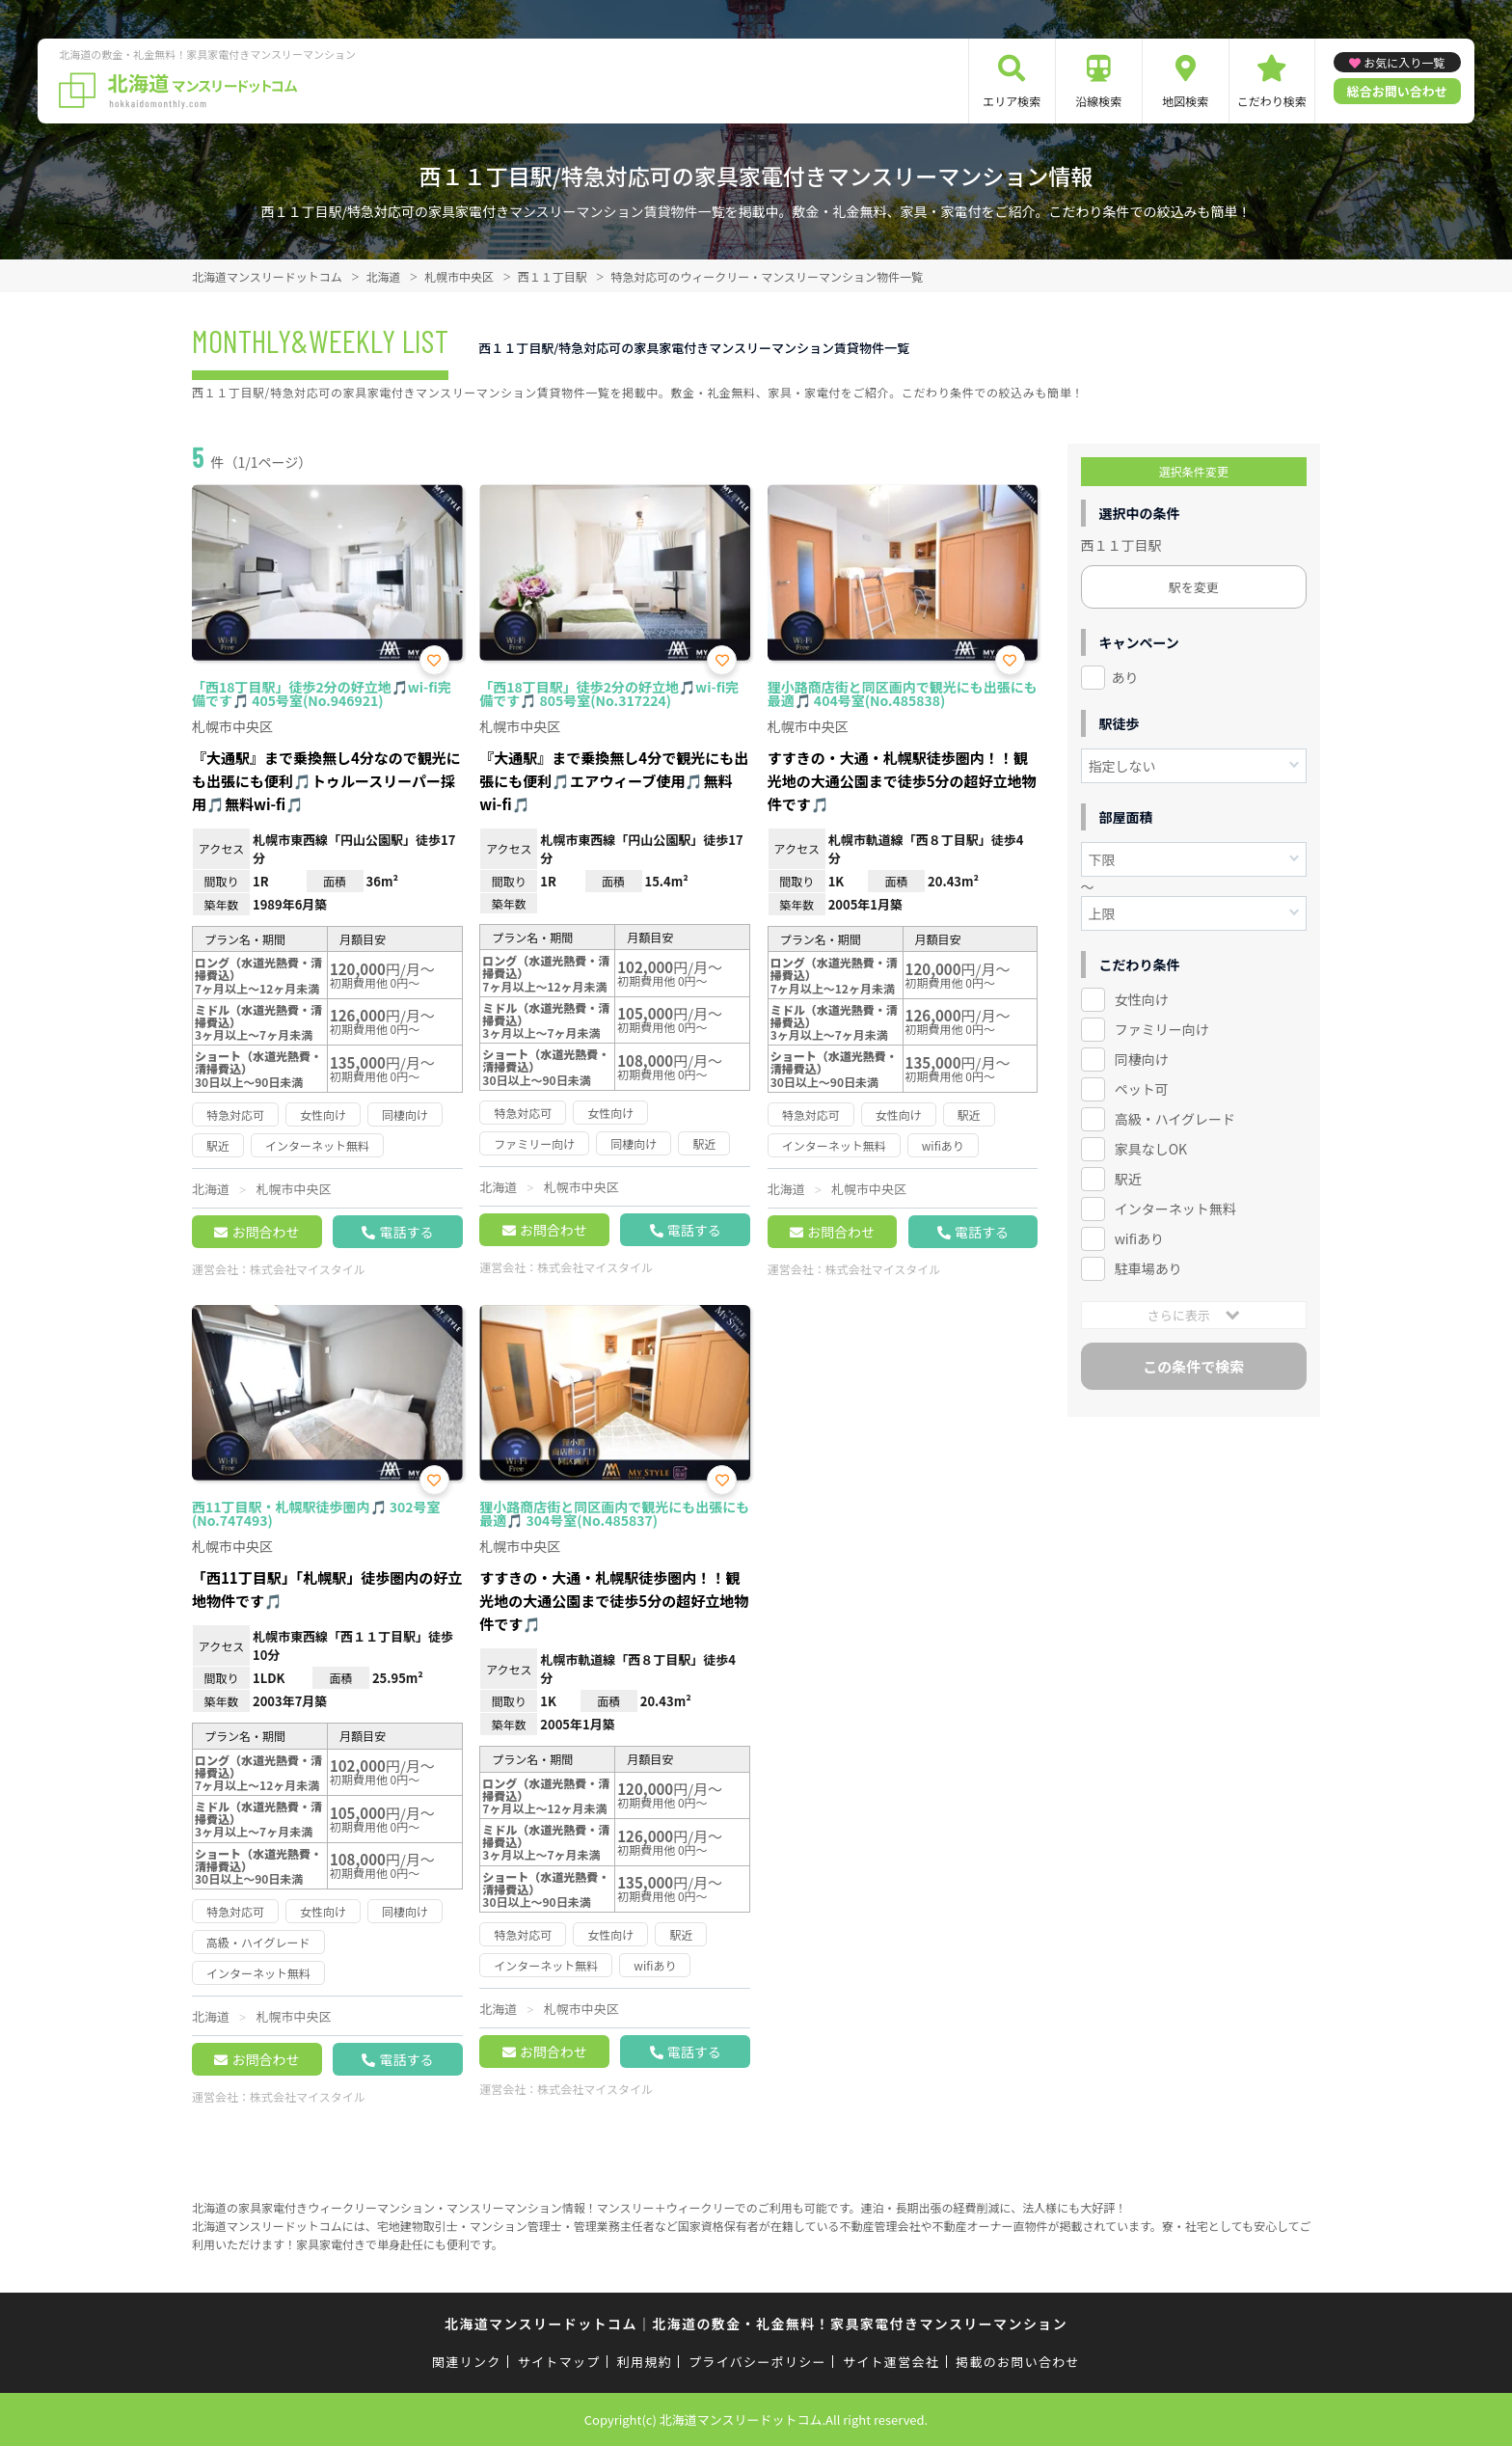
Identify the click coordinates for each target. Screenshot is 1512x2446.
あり (1125, 677)
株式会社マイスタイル (307, 1269)
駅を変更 (1194, 587)
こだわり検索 (1272, 101)
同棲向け (1142, 1059)
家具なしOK (1151, 1148)
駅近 (1128, 1178)
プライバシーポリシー (757, 2361)
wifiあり (1139, 1238)
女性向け (1142, 999)
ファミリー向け (1162, 1029)
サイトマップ (559, 2361)
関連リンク (466, 2361)
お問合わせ (265, 1231)
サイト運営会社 (891, 2361)
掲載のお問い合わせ (1018, 2361)
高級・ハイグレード (1175, 1118)
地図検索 (1185, 101)
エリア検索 (1011, 101)
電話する (406, 1231)
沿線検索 (1098, 101)
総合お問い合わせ (1397, 91)
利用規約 (644, 2361)
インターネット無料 (1175, 1208)
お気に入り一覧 (1404, 62)
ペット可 (1142, 1089)
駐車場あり (1148, 1268)
